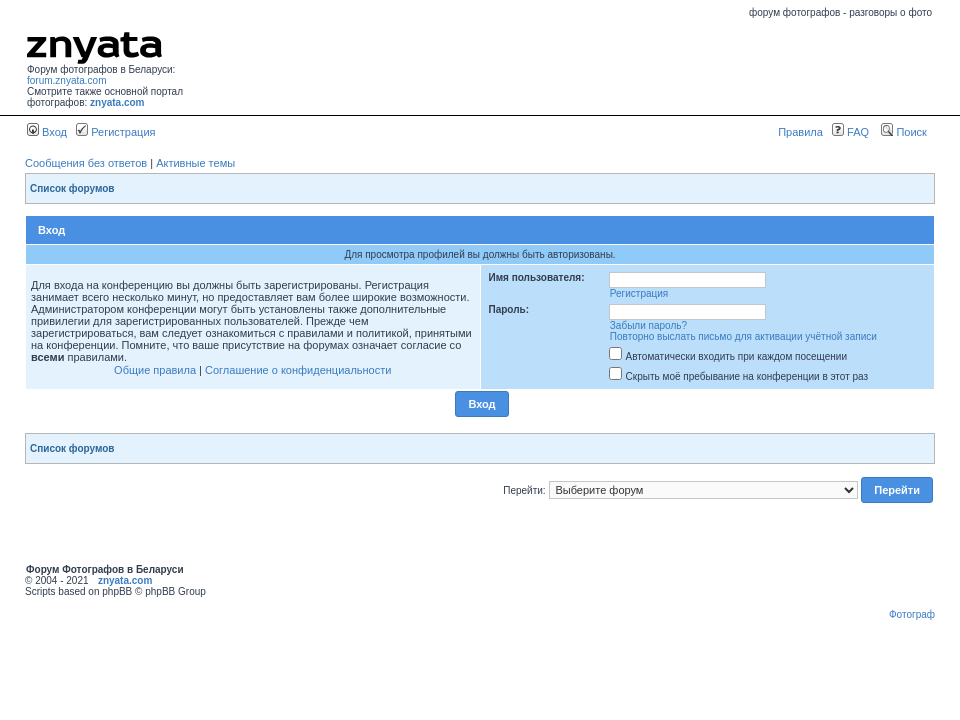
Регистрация (115, 132)
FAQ (850, 132)
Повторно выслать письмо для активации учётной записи (743, 336)
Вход (47, 132)
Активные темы (195, 163)
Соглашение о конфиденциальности (298, 370)
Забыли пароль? (648, 325)
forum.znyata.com (66, 80)
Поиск (904, 132)
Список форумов (72, 188)
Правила (800, 132)
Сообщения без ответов (86, 163)
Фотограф (912, 614)
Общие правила (155, 370)
